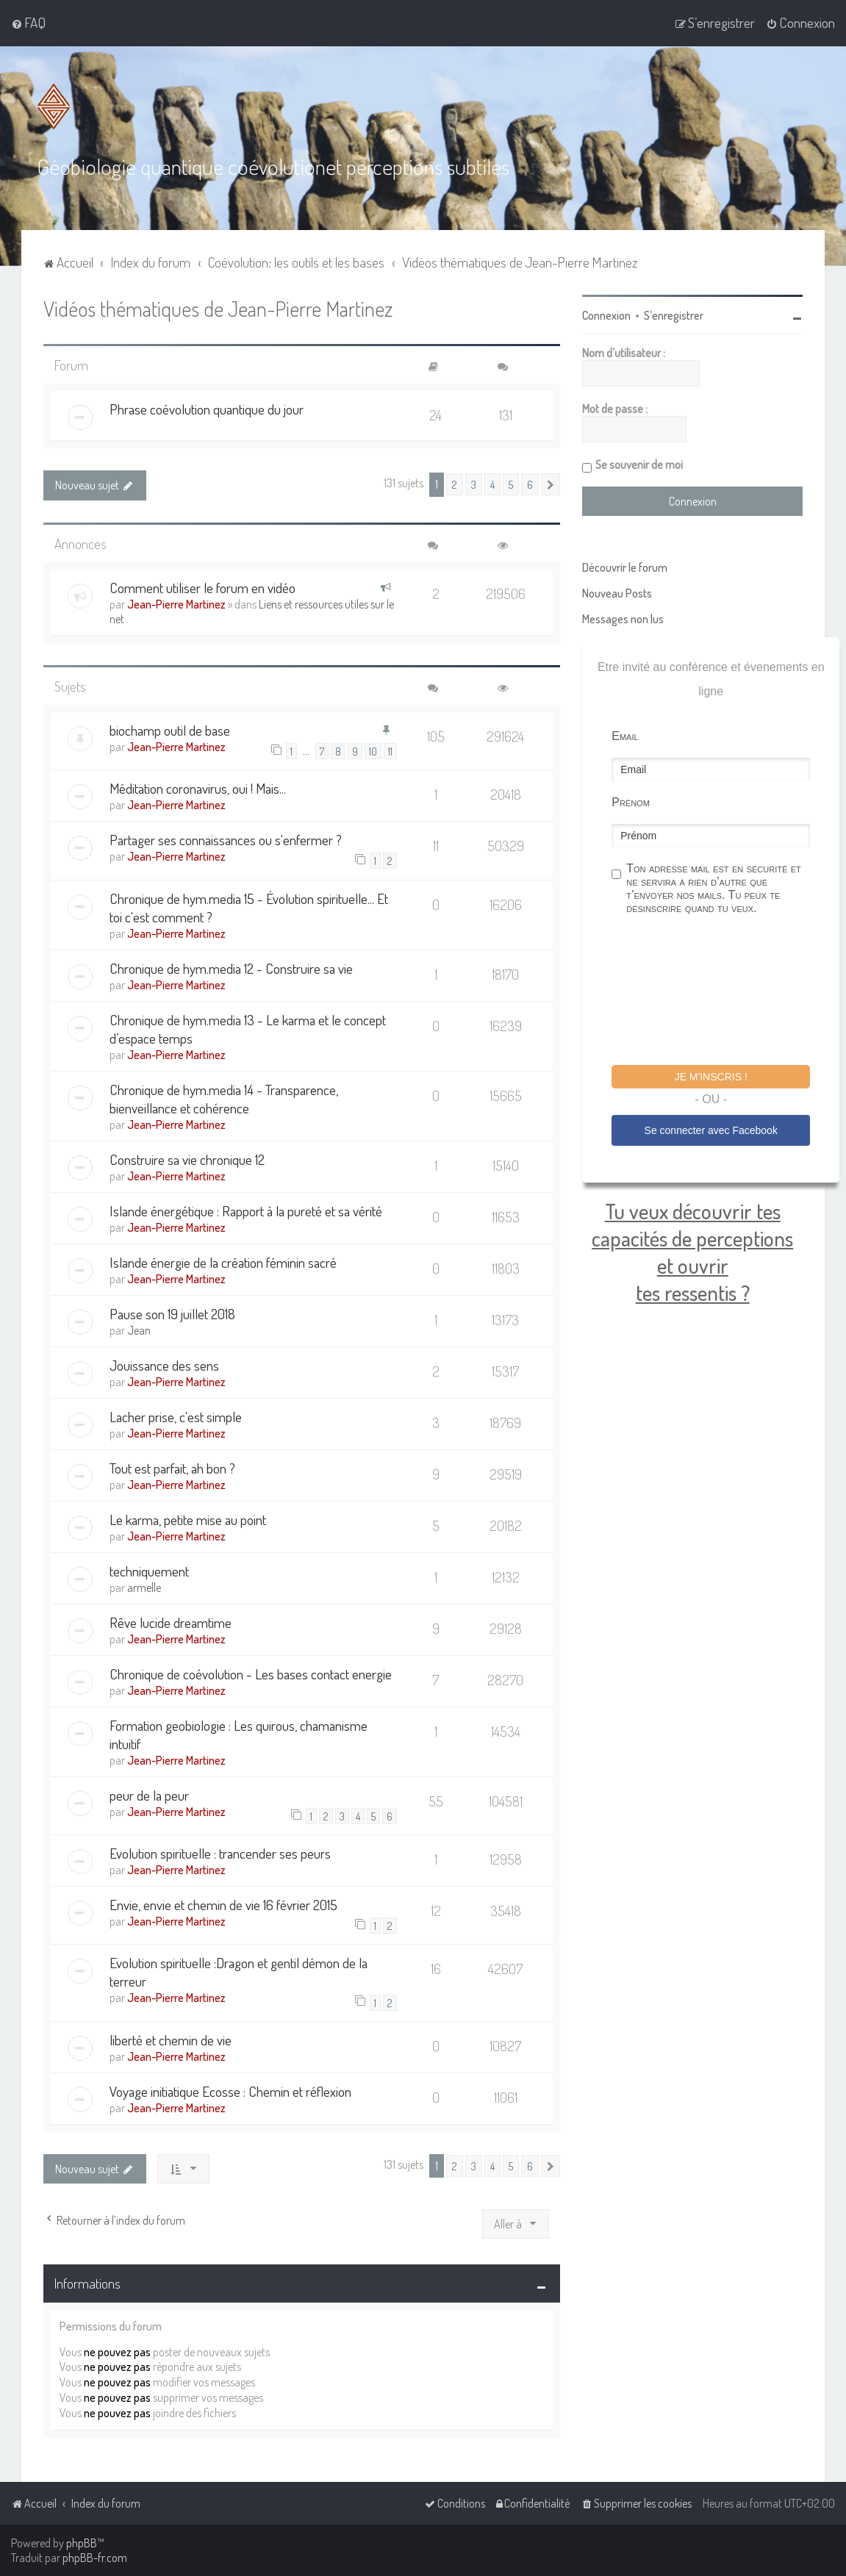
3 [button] (473, 484)
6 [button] (530, 484)
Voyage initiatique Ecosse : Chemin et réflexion (230, 2091)
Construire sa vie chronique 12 (187, 1159)
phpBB (81, 2543)
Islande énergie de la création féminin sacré (223, 1262)
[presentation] (723, 992)
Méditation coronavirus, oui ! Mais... (198, 788)
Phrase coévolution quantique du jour (207, 409)
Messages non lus (623, 618)
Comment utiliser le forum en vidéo (202, 587)
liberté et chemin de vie (171, 2040)
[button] (550, 484)
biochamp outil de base (170, 730)
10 (373, 751)
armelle (144, 1587)
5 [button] (511, 484)
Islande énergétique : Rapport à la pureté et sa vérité (246, 1211)
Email (625, 736)
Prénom (631, 802)
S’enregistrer (673, 315)
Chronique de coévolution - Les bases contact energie (251, 1674)
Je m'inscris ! (711, 1077)
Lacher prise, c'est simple (176, 1416)
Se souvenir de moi (639, 464)
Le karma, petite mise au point (188, 1519)
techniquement (149, 1571)
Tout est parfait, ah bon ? (172, 1468)
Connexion (606, 315)
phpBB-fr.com (94, 2557)
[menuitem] (28, 22)
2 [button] (454, 484)
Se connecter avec (711, 1130)
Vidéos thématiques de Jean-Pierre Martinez (217, 308)
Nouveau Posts (617, 593)
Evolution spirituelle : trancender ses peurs (220, 1853)
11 (390, 751)
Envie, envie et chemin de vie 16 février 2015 (223, 1904)
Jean (139, 1330)
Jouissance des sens (164, 1365)
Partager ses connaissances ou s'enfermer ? (226, 839)
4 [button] (492, 484)
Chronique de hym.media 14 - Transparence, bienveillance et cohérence (224, 1098)
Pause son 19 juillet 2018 (172, 1314)
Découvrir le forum (624, 567)
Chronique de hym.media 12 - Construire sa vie (231, 968)
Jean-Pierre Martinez (176, 604)
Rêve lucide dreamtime (171, 1622)
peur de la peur (149, 1795)
